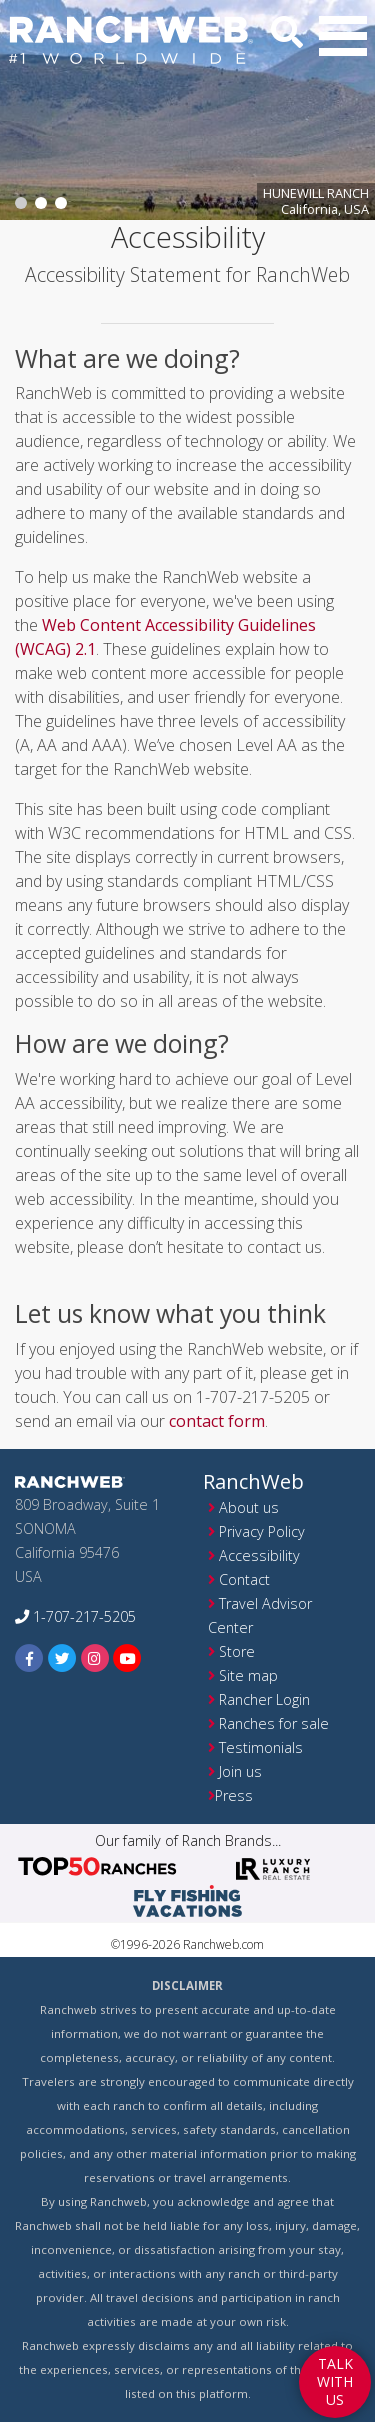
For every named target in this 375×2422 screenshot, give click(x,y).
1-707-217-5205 (75, 1616)
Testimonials (261, 1747)
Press (234, 1795)
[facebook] (29, 1657)
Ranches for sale (274, 1723)
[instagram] (95, 1657)
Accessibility (259, 1555)
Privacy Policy (262, 1531)
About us (249, 1507)
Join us (240, 1771)
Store (237, 1651)
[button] (343, 36)
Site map (248, 1675)
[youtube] (127, 1657)
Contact (244, 1579)
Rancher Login (264, 1699)
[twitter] (62, 1657)
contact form (217, 1421)
